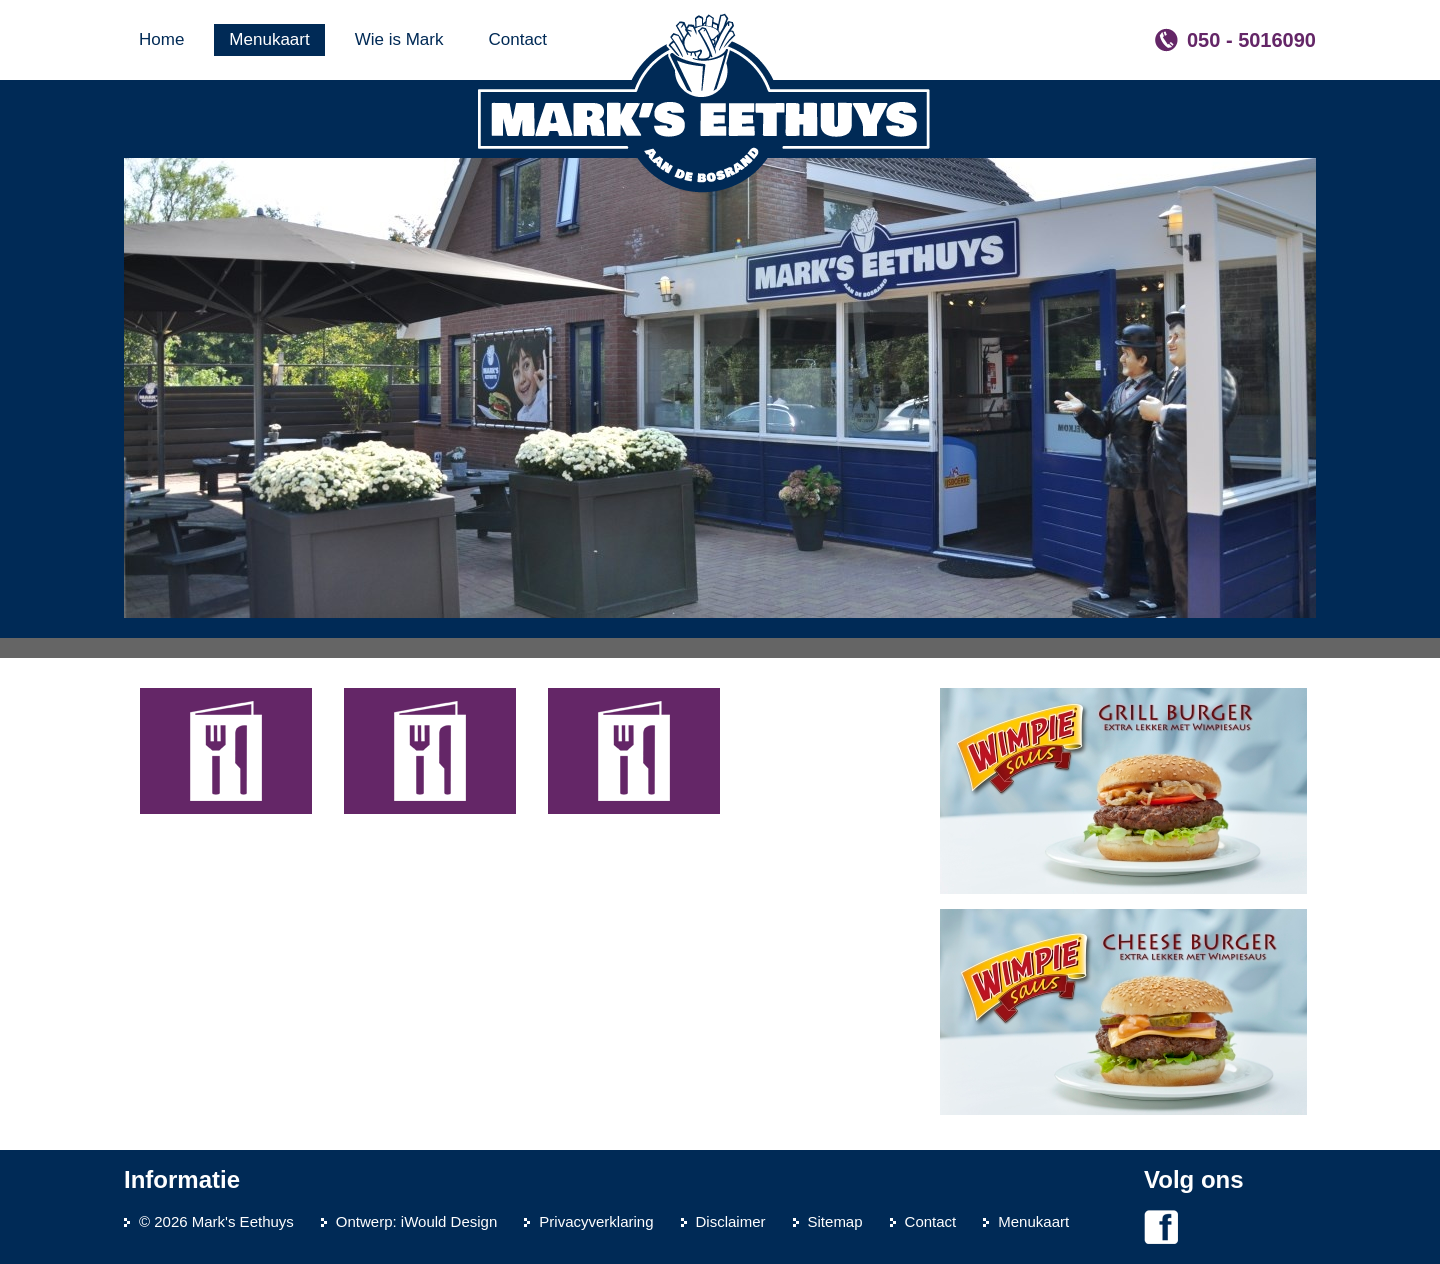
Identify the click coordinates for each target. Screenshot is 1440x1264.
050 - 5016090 (1251, 40)
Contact (931, 1221)
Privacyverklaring (596, 1221)
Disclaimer (731, 1221)
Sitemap (835, 1221)
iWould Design (449, 1221)
